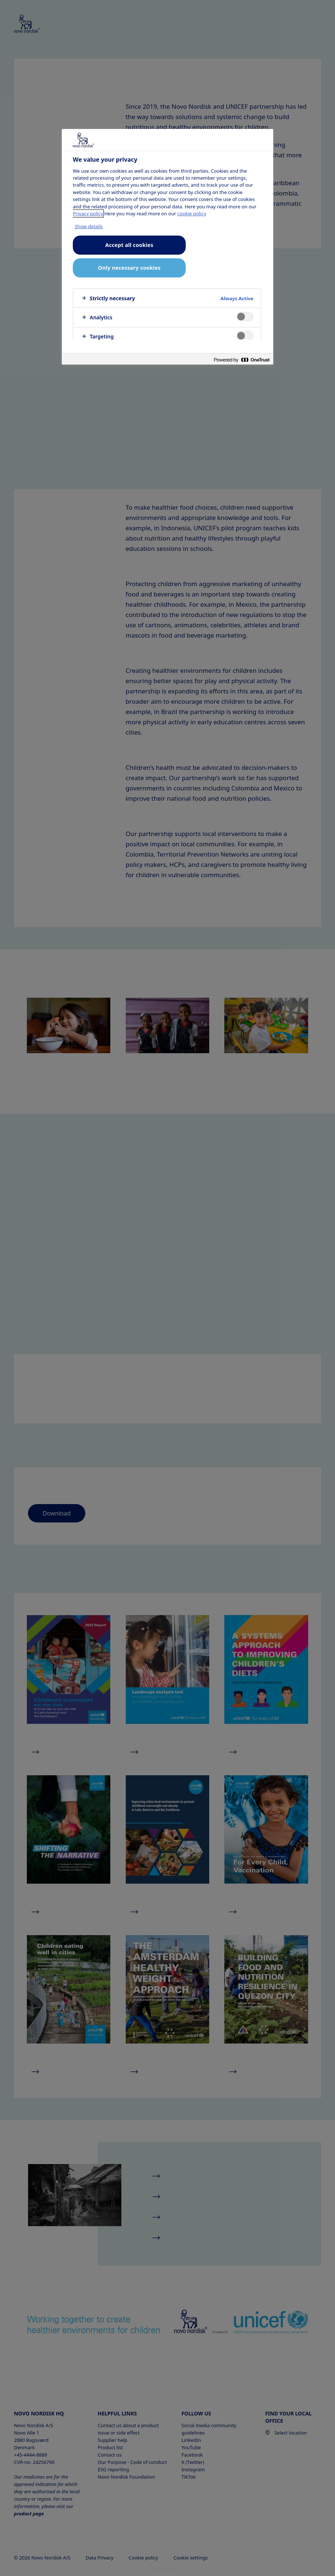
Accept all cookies (129, 244)
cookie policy (191, 213)
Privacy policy (88, 213)
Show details (89, 226)
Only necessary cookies (129, 267)
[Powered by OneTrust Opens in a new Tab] (242, 360)
